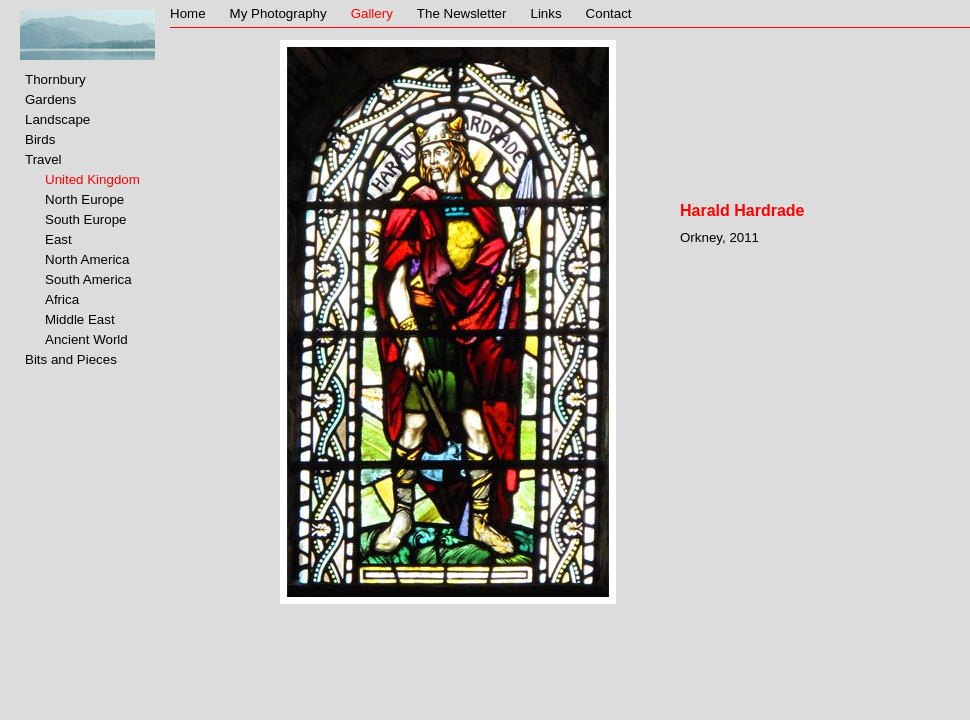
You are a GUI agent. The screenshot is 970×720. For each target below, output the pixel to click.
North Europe (84, 199)
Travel (43, 159)
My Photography (278, 13)
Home (188, 13)
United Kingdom (92, 179)
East (58, 239)
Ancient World (86, 339)
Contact (609, 13)
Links (545, 13)
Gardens (50, 99)
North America (87, 259)
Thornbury (55, 79)
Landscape (57, 119)
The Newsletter (462, 13)
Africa (62, 299)
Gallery (372, 13)
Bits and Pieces (71, 359)
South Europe (86, 219)
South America (88, 279)
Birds (40, 139)
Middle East (80, 319)
